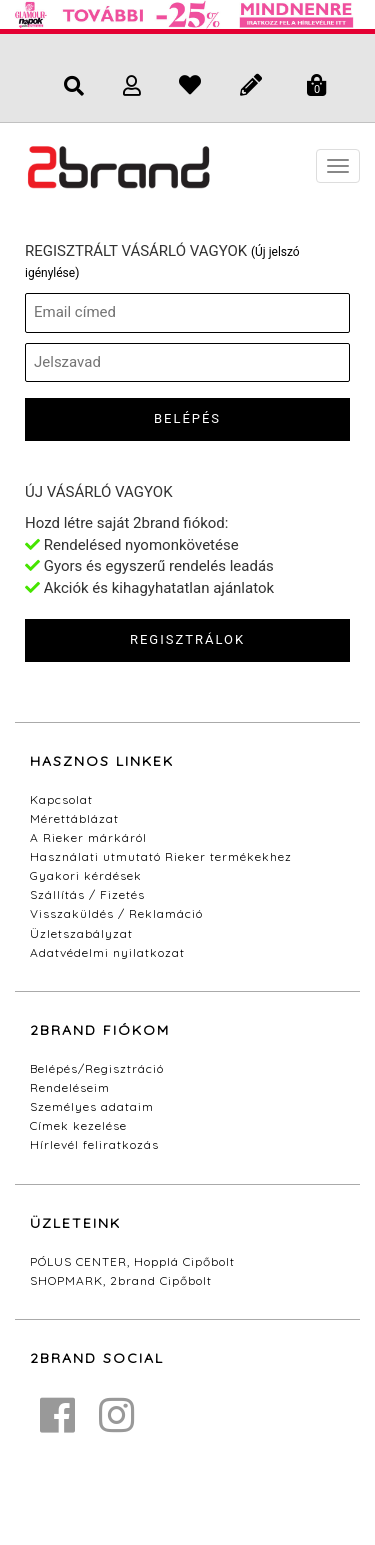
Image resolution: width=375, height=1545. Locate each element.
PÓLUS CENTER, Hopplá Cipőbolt (132, 1261)
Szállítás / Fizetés (87, 894)
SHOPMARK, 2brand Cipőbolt (121, 1280)
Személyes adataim (92, 1106)
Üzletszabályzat (81, 933)
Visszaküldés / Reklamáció (116, 913)
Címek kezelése (78, 1125)
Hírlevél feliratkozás (94, 1144)
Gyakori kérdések (86, 875)
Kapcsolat (61, 799)
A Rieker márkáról (88, 837)
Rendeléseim (70, 1087)
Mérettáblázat (74, 818)
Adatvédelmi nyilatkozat (107, 952)
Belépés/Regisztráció (97, 1068)
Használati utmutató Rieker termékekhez (161, 856)
